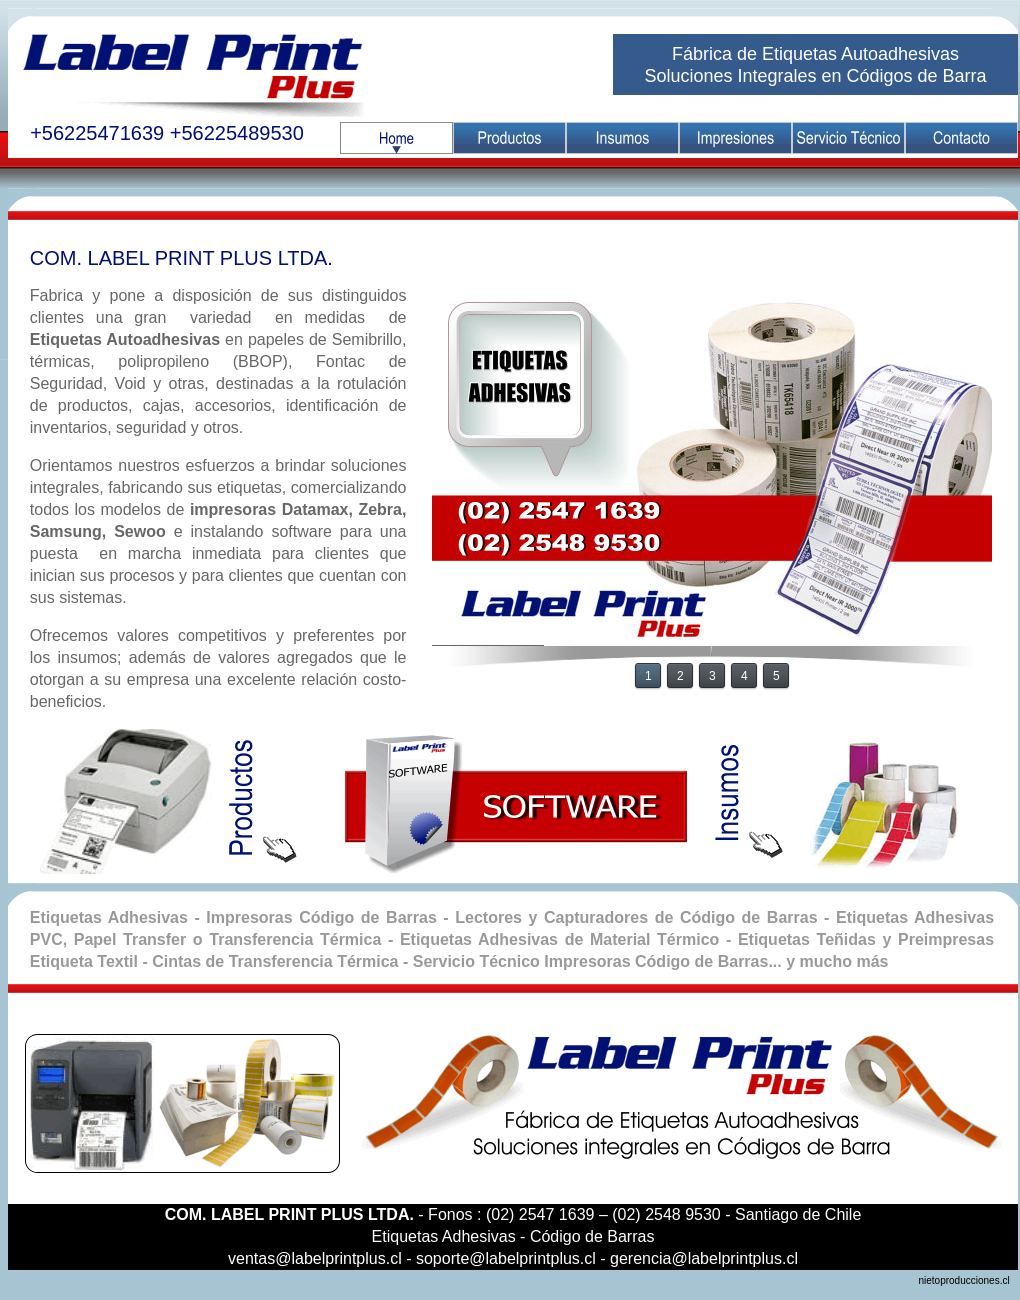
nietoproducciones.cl (968, 1280)
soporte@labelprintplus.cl (506, 1258)
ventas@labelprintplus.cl (315, 1258)
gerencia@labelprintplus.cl (704, 1258)
